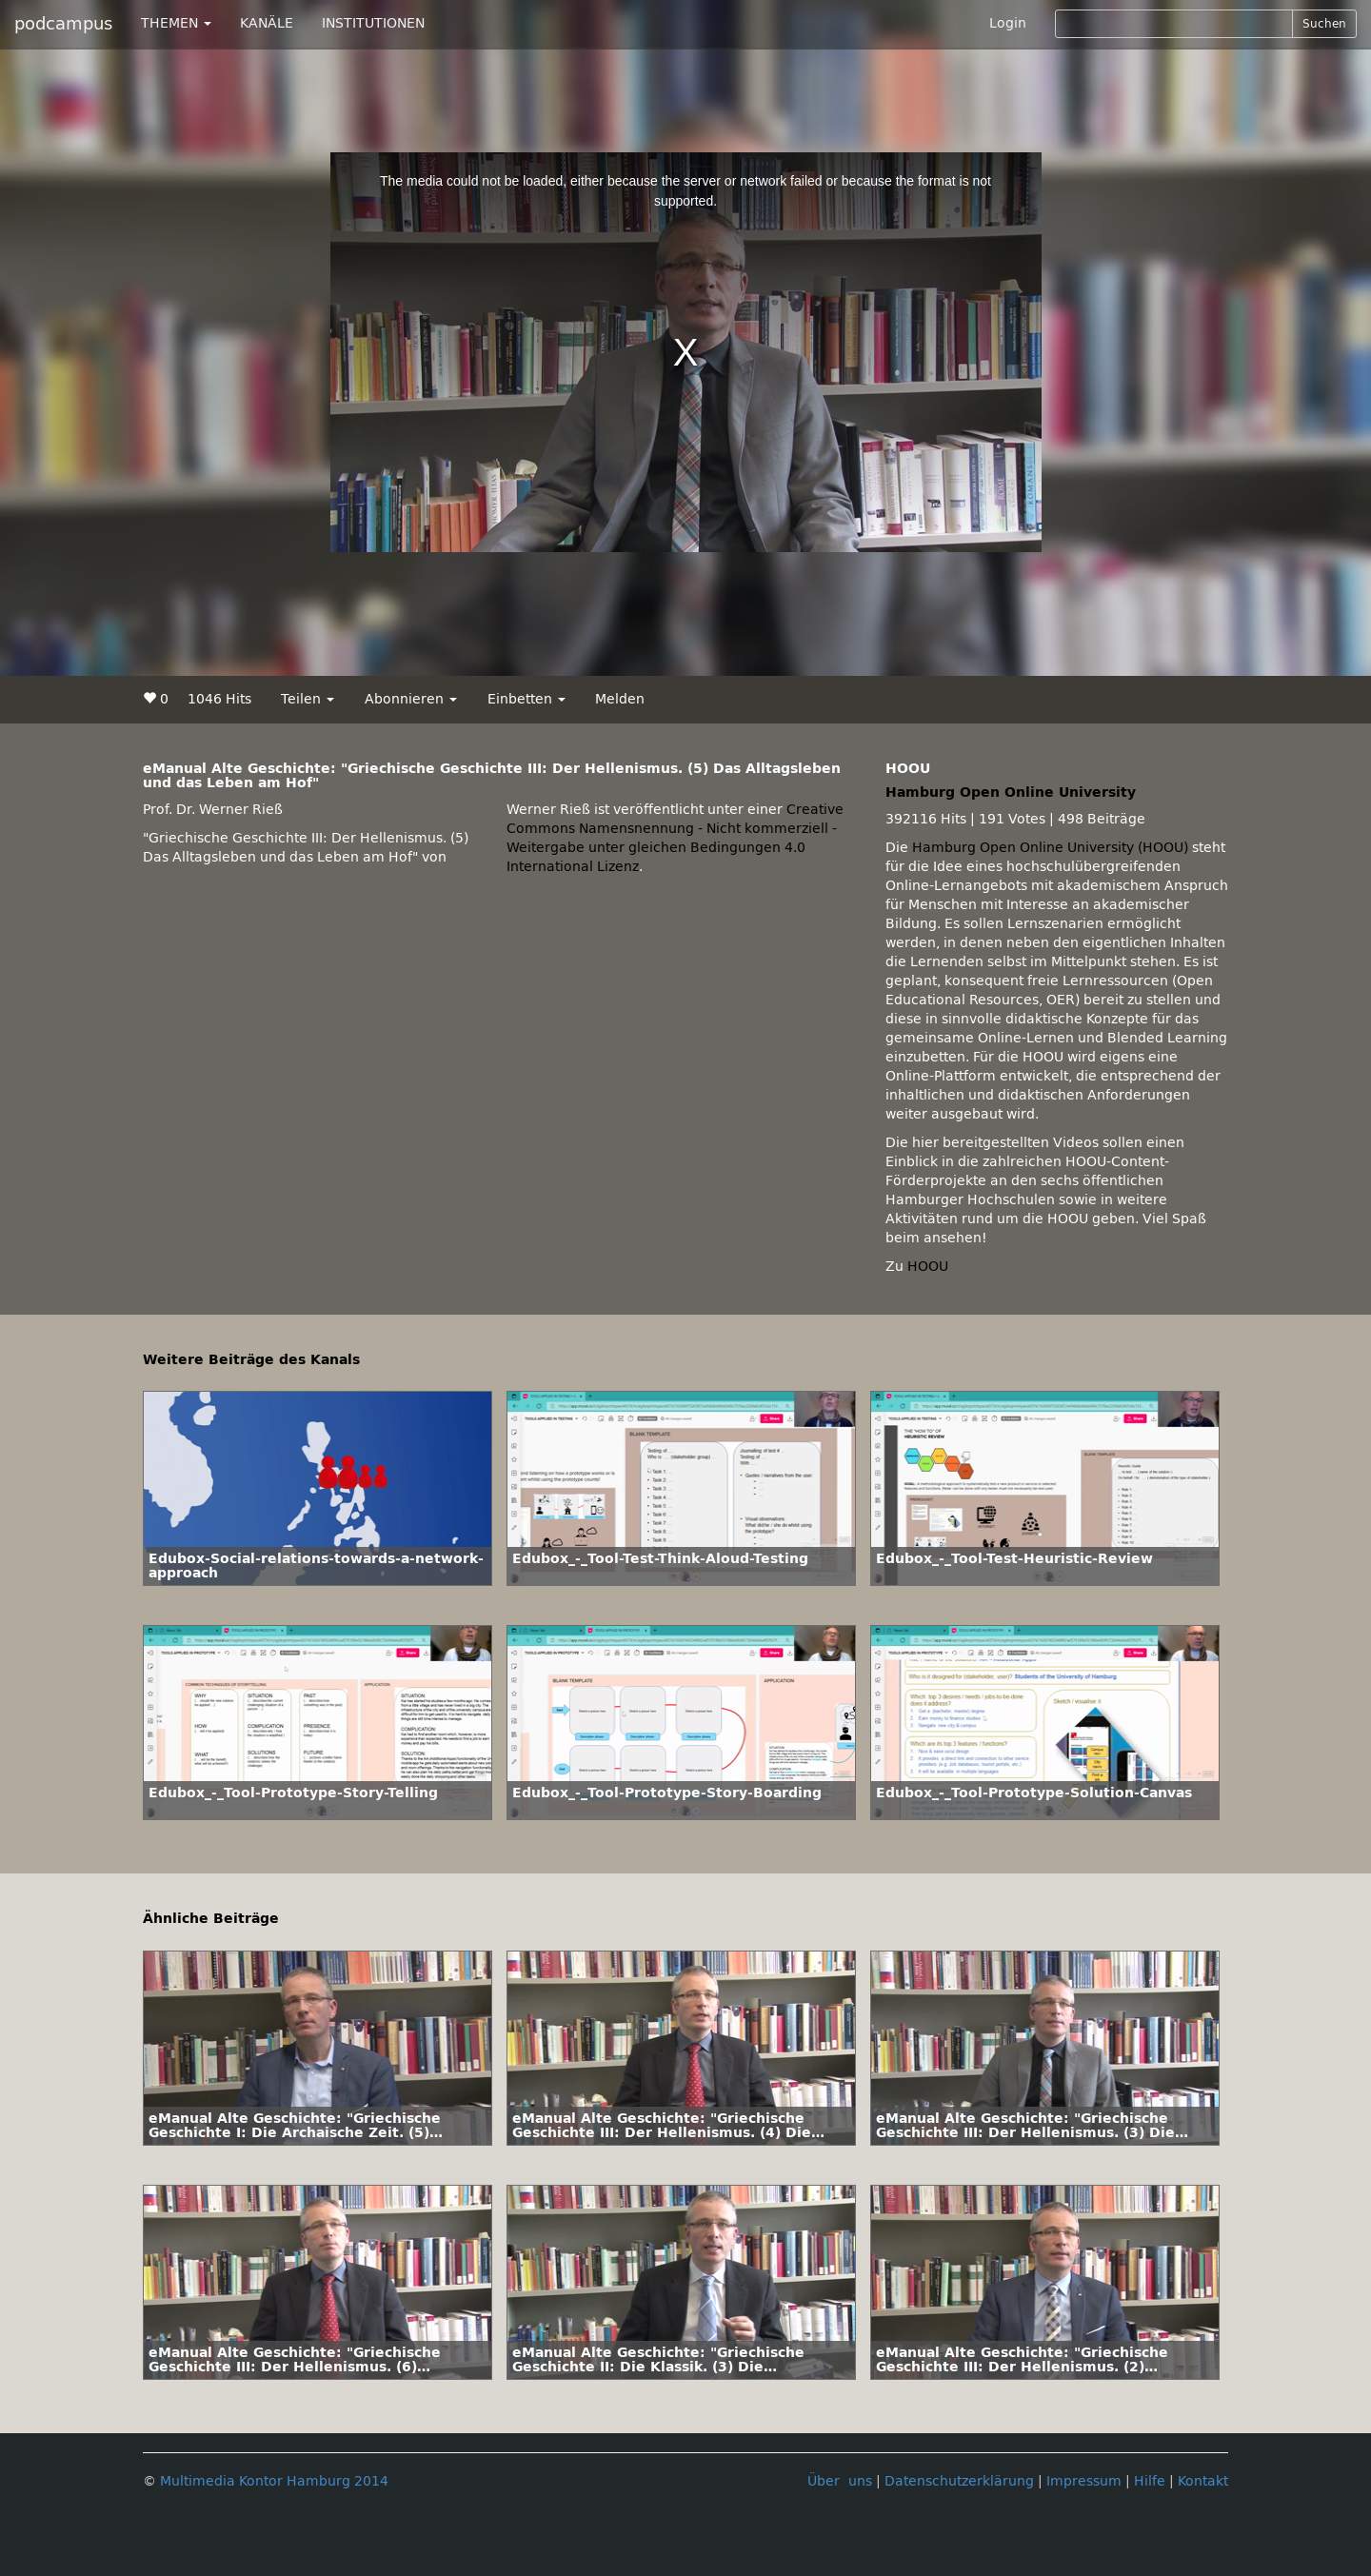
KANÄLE (266, 23)
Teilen (307, 699)
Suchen (1324, 23)
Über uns (839, 2481)
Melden (620, 699)
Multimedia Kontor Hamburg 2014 (274, 2481)
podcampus (63, 23)
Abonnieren (411, 699)
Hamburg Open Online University (1010, 792)
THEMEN (176, 23)
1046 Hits (219, 699)
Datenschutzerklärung (959, 2481)
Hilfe (1149, 2481)
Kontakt (1203, 2481)
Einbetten (526, 699)
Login (1007, 23)
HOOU (927, 1266)
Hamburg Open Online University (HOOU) (1050, 848)
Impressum (1084, 2481)
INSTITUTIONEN (373, 23)
